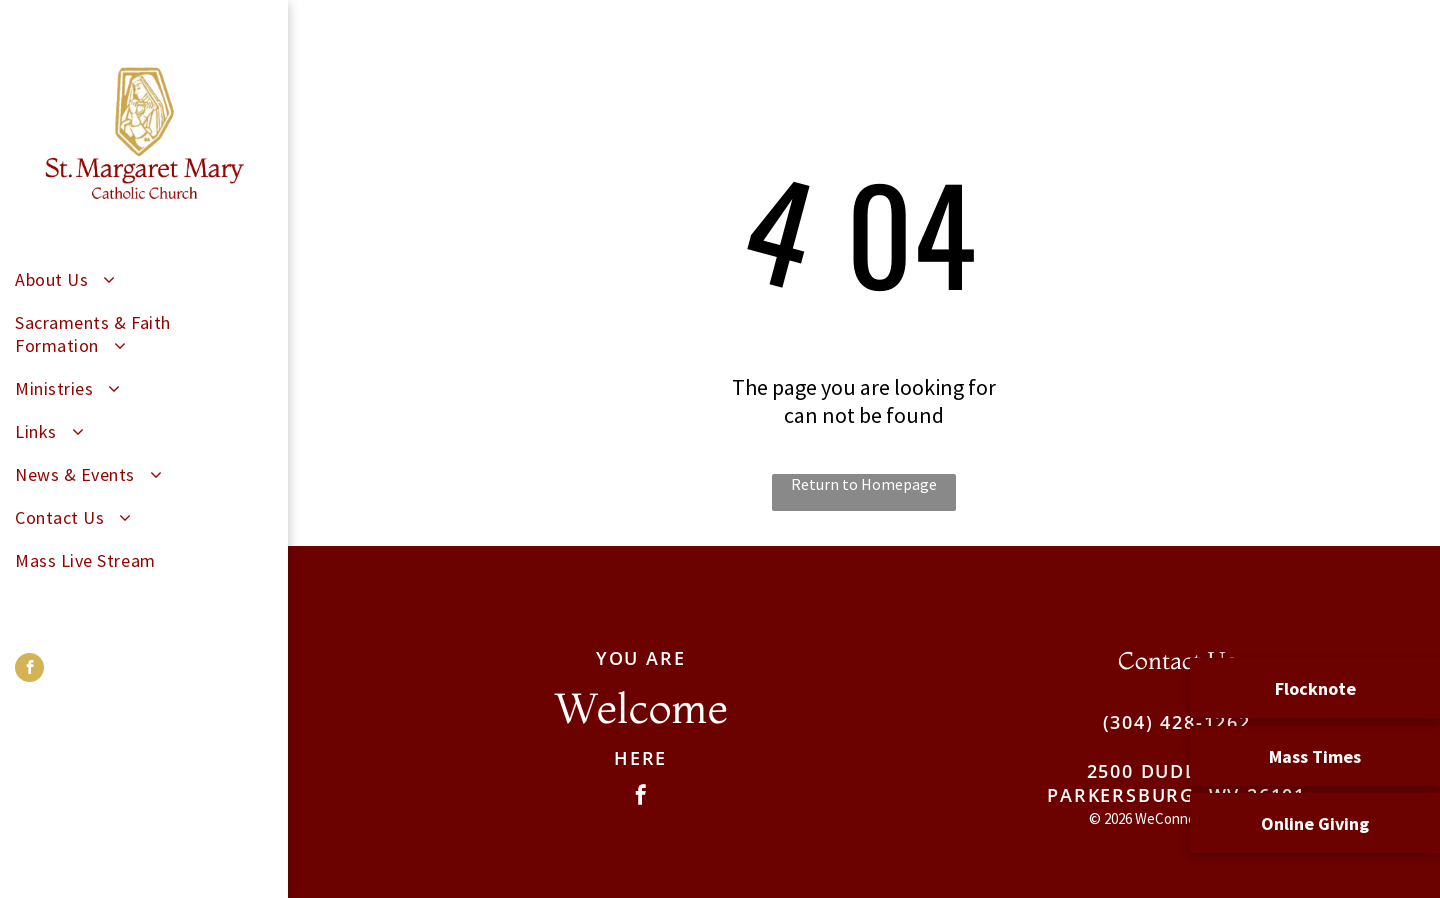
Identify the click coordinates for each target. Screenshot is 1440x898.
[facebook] (29, 670)
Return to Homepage (864, 484)
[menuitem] (136, 279)
